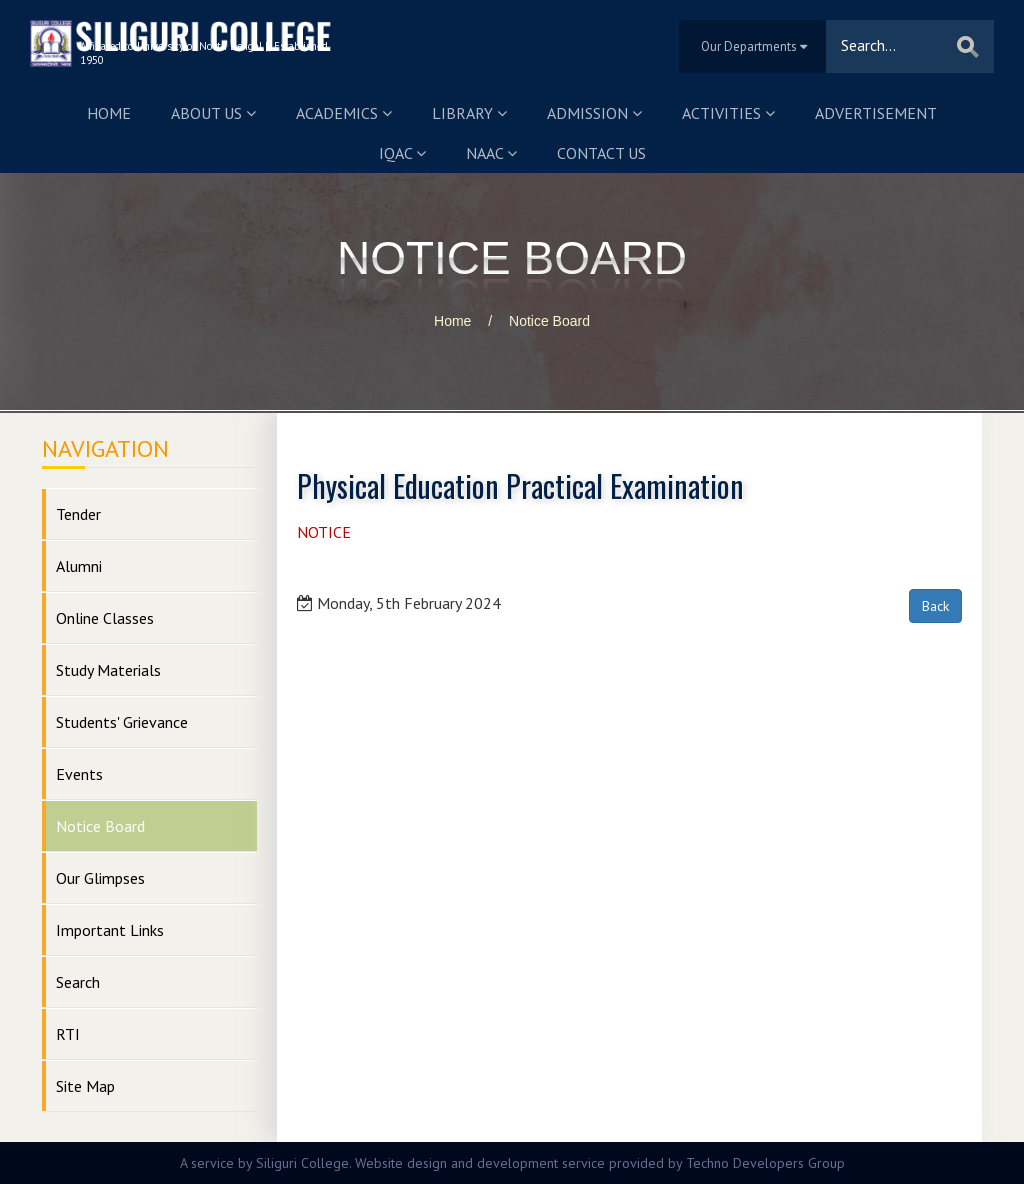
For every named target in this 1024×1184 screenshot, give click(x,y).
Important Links (110, 930)
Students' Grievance (122, 722)
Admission (594, 113)
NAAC (491, 153)
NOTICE (324, 532)
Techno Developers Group (765, 1163)
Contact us (601, 153)
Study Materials (108, 670)
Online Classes (105, 618)
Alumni (79, 566)
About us (213, 113)
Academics (344, 113)
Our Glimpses (100, 878)
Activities (728, 113)
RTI (68, 1034)
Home (109, 113)
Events (79, 774)
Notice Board (549, 321)
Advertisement (876, 113)
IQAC (402, 153)
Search (78, 982)
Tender (78, 514)
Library (469, 113)
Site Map (85, 1086)
